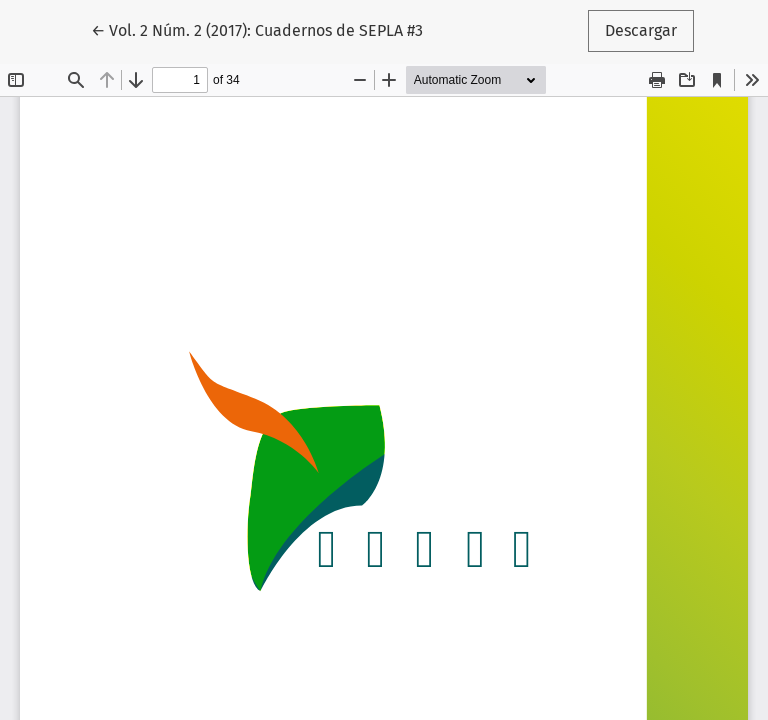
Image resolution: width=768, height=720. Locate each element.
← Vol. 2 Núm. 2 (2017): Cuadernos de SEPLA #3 (257, 29)
